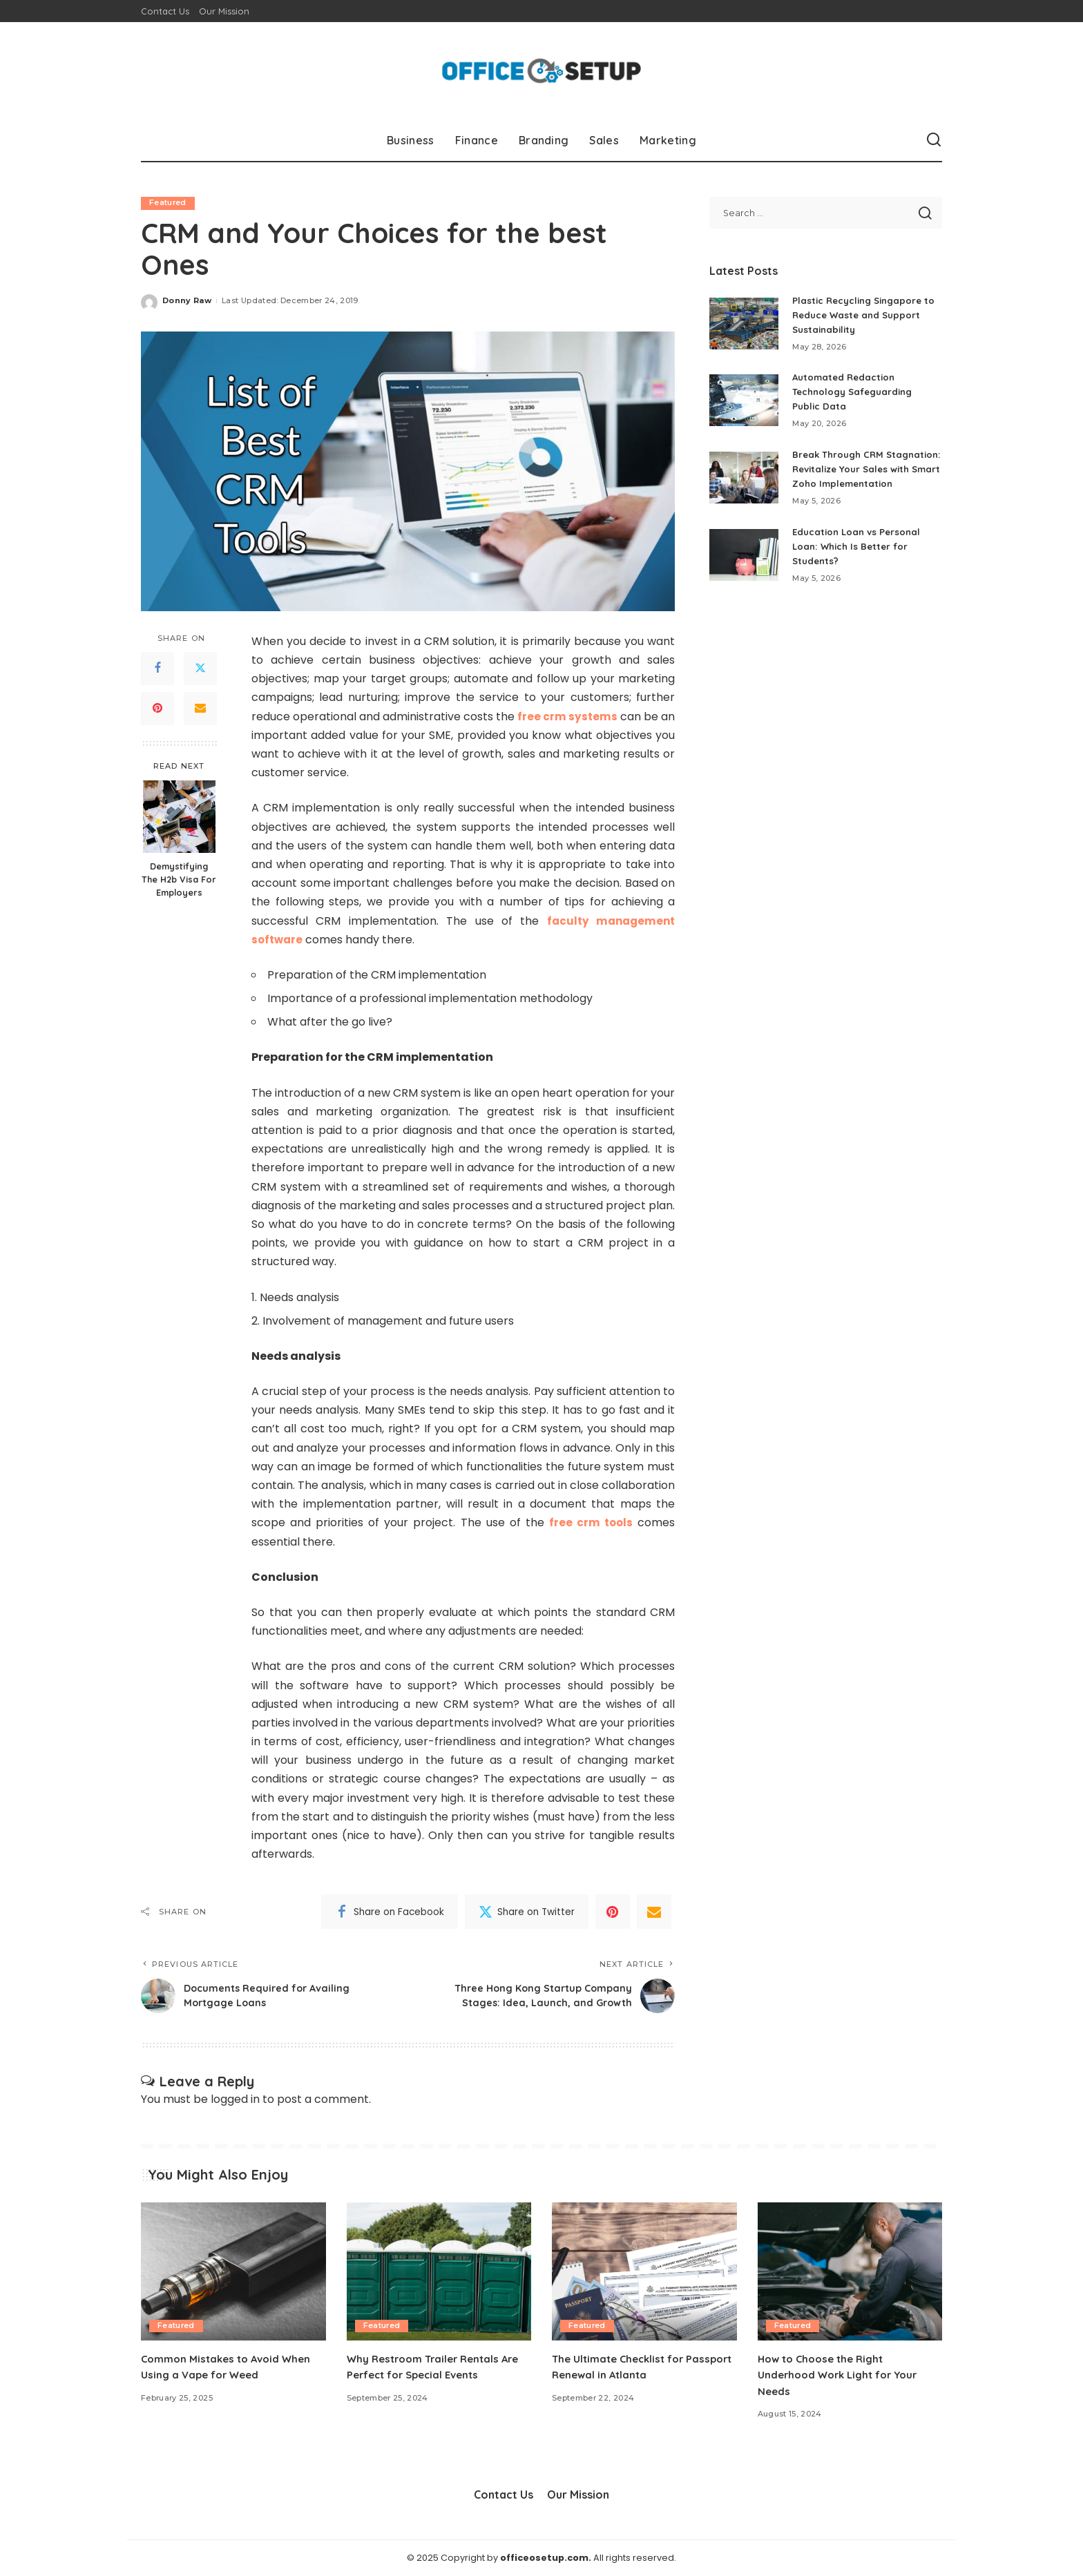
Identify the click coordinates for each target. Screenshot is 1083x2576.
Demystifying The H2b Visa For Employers (179, 879)
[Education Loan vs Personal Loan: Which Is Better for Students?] (743, 569)
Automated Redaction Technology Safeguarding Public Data (856, 391)
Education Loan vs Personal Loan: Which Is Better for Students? (859, 560)
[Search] (934, 140)
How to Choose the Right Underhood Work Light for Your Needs (844, 2375)
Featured (168, 203)
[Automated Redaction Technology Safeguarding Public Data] (743, 400)
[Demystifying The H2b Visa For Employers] (179, 817)
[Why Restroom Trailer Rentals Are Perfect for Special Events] (439, 2271)
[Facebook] (157, 668)
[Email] (200, 708)
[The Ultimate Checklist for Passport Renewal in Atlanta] (644, 2271)
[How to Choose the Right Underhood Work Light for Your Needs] (850, 2271)
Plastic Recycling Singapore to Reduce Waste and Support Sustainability (865, 315)
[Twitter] (200, 668)
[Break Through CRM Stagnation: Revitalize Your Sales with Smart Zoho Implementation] (743, 484)
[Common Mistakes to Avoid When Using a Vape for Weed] (233, 2271)
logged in (235, 2100)
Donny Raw (186, 301)
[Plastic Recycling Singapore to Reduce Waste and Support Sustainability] (743, 323)
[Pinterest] (157, 708)
